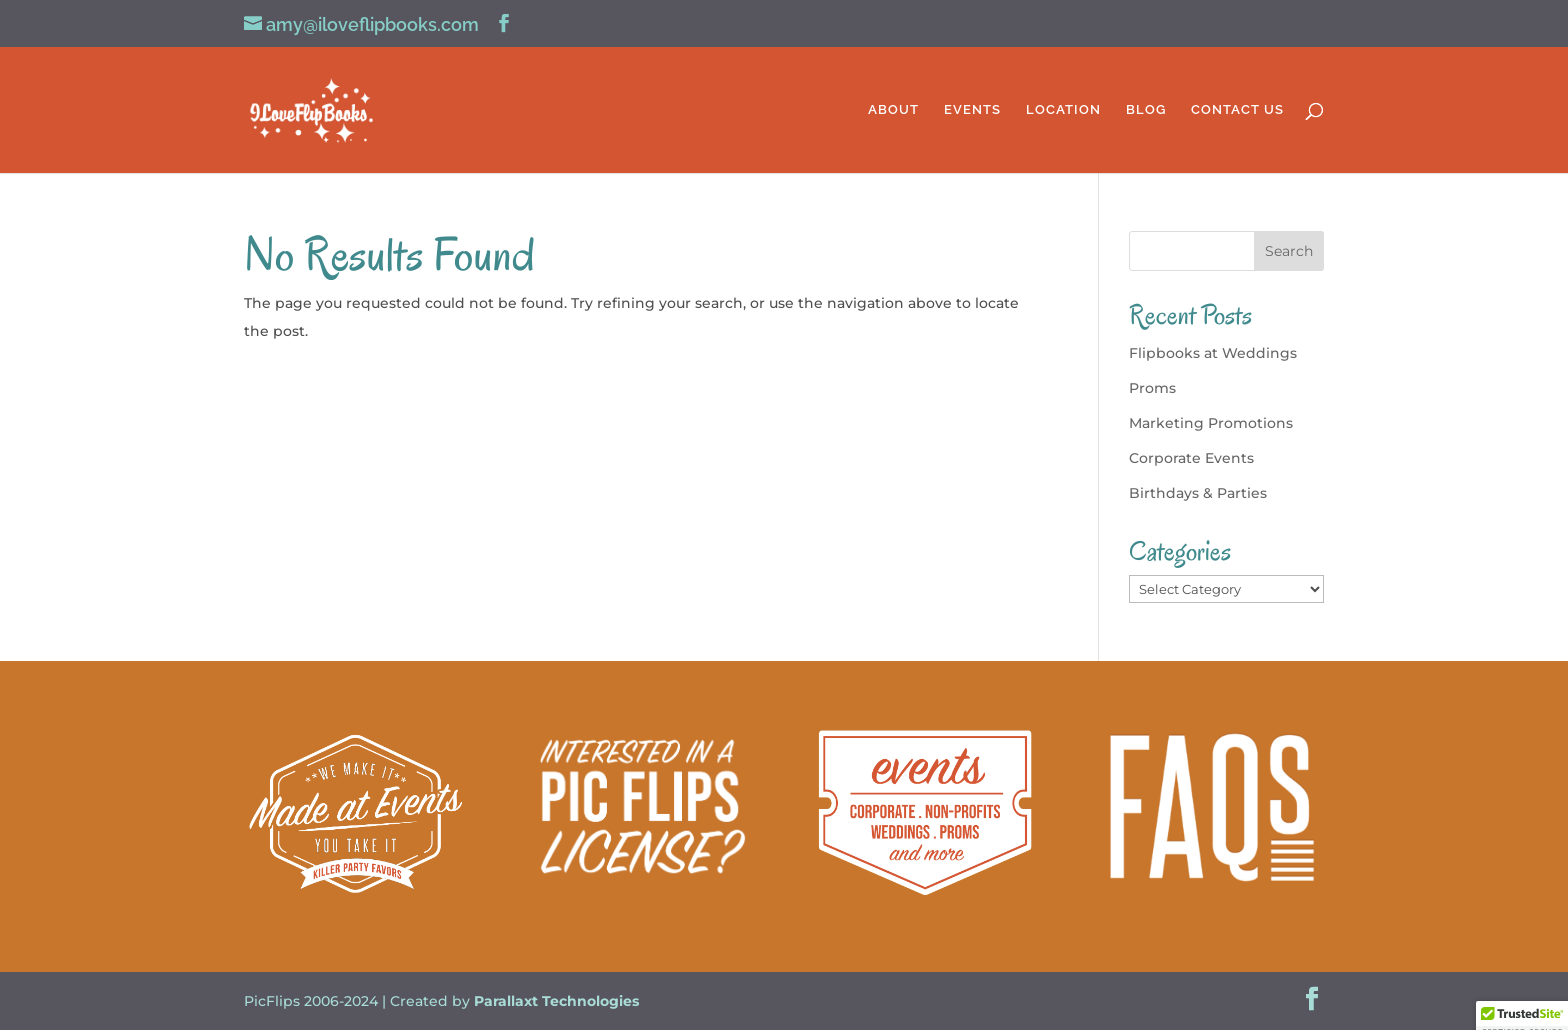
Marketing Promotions (1211, 423)
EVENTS (972, 110)
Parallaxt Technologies (556, 1001)
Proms (1152, 388)
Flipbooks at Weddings (1213, 353)
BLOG (1146, 110)
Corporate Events (1191, 458)
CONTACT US (1237, 110)
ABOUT (893, 110)
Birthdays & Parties (1198, 493)
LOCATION (1063, 110)
